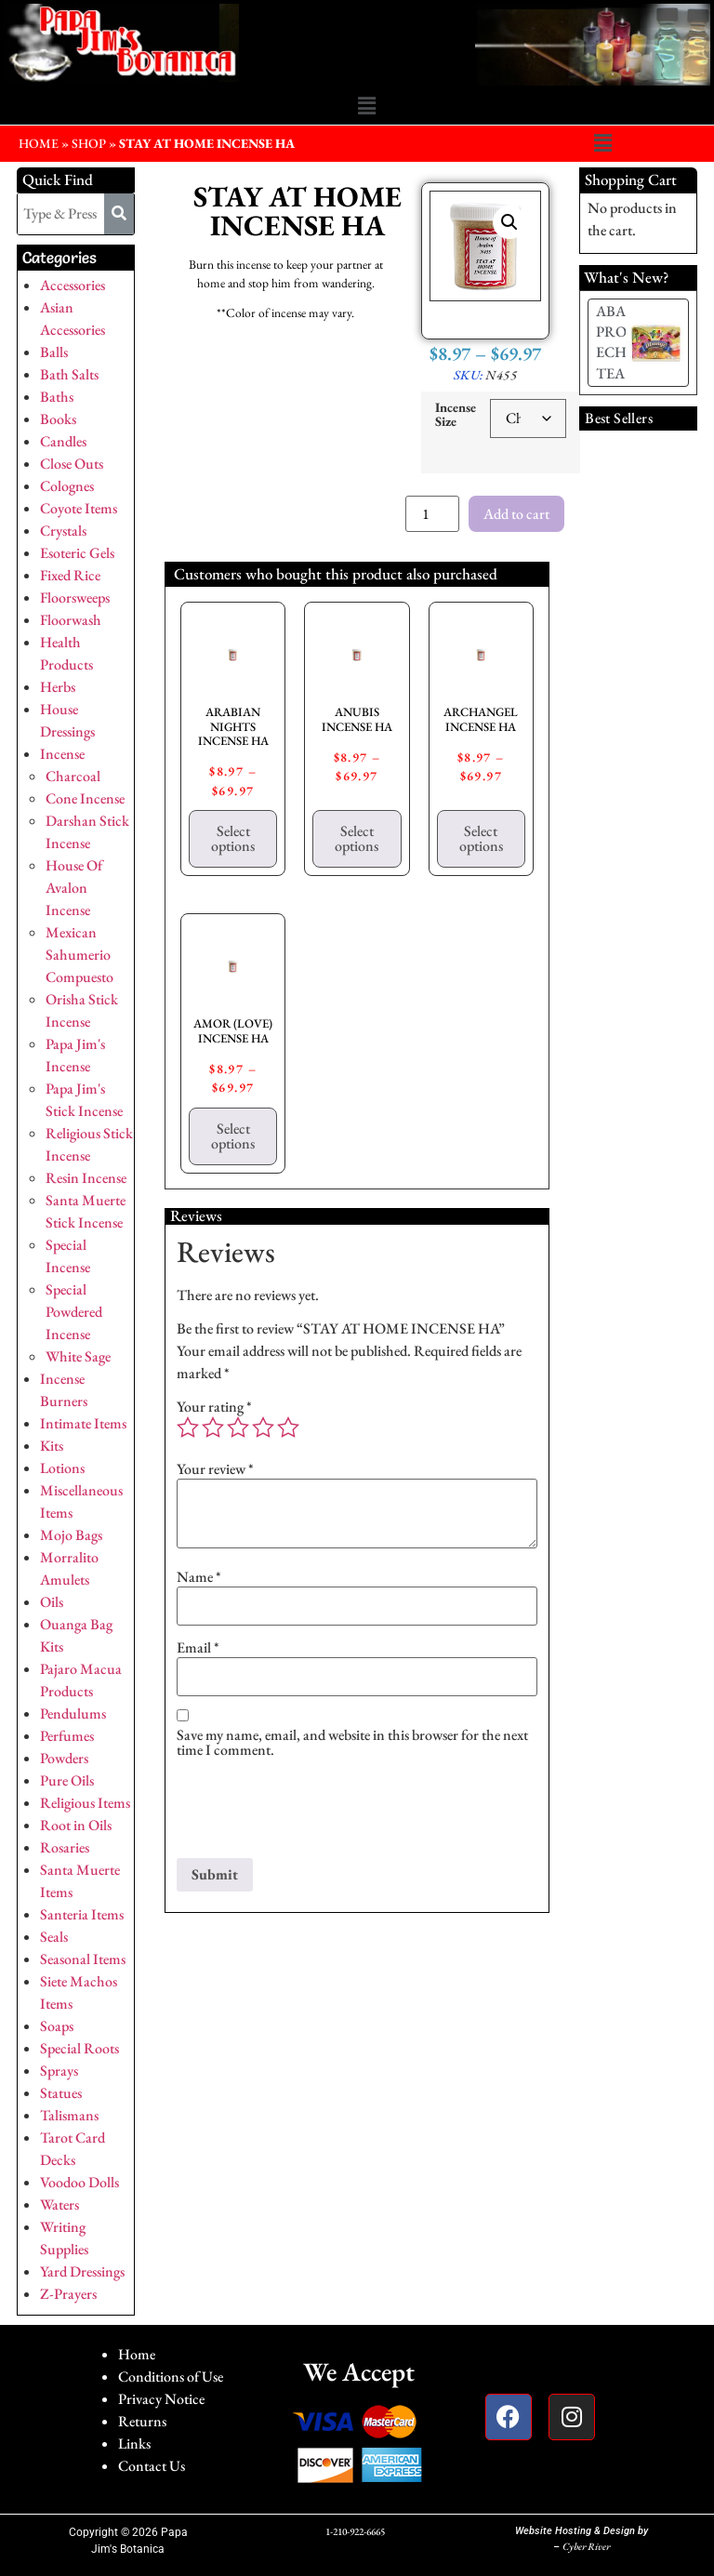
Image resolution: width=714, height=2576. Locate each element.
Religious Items (85, 1802)
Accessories (72, 285)
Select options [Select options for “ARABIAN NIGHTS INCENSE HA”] (233, 838)
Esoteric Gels (77, 553)
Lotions (62, 1468)
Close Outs (71, 463)
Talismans (69, 2115)
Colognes (67, 486)
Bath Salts (69, 374)
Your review (215, 1469)
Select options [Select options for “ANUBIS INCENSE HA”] (356, 838)
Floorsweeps (75, 597)
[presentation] (318, 1812)
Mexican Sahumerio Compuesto (79, 955)
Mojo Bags (71, 1535)
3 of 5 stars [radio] (238, 1427)
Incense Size (455, 414)
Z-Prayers (68, 2294)
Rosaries (64, 1847)
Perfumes (67, 1736)
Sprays (59, 2070)
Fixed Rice (70, 575)
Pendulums (73, 1713)
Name (199, 1577)
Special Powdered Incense (74, 1312)
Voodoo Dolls (79, 2182)
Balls (54, 352)
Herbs (57, 687)
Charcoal (73, 776)
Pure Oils (67, 1780)
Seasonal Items (83, 1959)
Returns (142, 2421)
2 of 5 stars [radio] (213, 1427)
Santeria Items (82, 1914)
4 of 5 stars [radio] (263, 1427)
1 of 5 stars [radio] (188, 1427)
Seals (54, 1936)
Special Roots (79, 2048)
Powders (64, 1758)
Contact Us (151, 2466)
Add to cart (516, 514)
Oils (51, 1602)
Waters (59, 2204)
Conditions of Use (170, 2376)
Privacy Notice (161, 2399)
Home (136, 2354)
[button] (366, 107)
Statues (61, 2093)
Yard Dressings (82, 2271)
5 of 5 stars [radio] (288, 1427)
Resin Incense (86, 1178)
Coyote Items (78, 508)
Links (134, 2443)
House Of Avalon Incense (74, 888)
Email (198, 1647)
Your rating (214, 1407)
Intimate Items (83, 1423)
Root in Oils (76, 1825)
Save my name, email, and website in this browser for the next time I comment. (352, 1743)
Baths (56, 396)
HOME (39, 143)
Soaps (56, 2026)
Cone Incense (85, 798)
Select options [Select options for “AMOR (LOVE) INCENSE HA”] (233, 1136)
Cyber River (586, 2546)
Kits (51, 1445)
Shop (89, 143)
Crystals (63, 530)
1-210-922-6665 (355, 2531)
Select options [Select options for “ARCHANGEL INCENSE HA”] (481, 838)
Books (58, 419)
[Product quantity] (432, 514)
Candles (63, 441)
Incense (62, 754)
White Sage (78, 1356)
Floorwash (70, 620)
